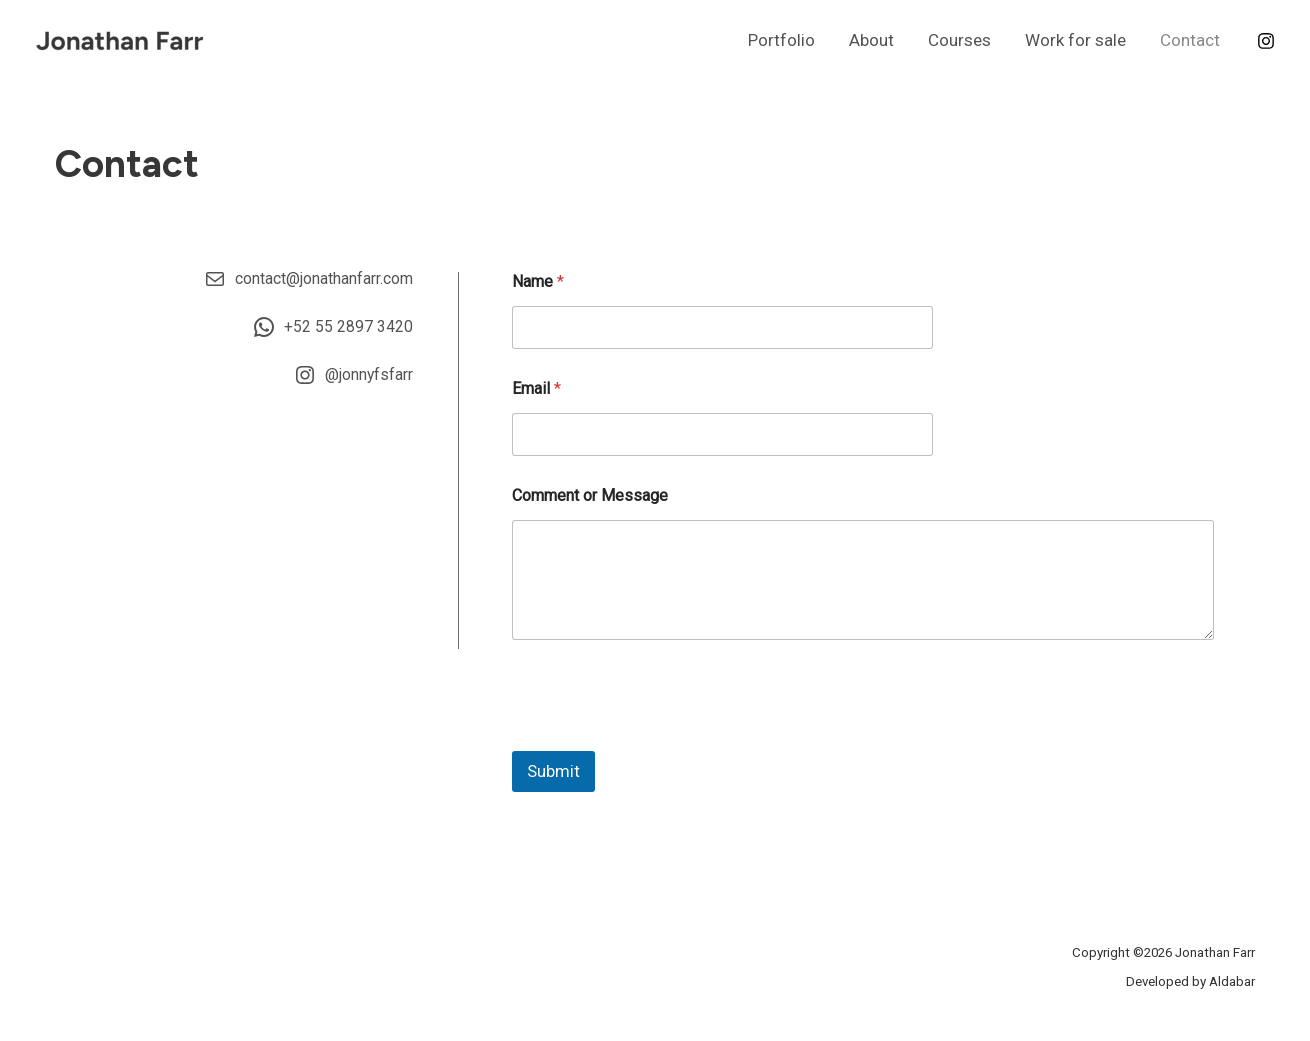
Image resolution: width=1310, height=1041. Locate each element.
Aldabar (1232, 981)
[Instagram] (1266, 41)
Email (536, 388)
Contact (1190, 40)
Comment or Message (590, 495)
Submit (553, 771)
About (871, 40)
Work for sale (1075, 40)
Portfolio (781, 40)
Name (538, 281)
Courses (959, 40)
